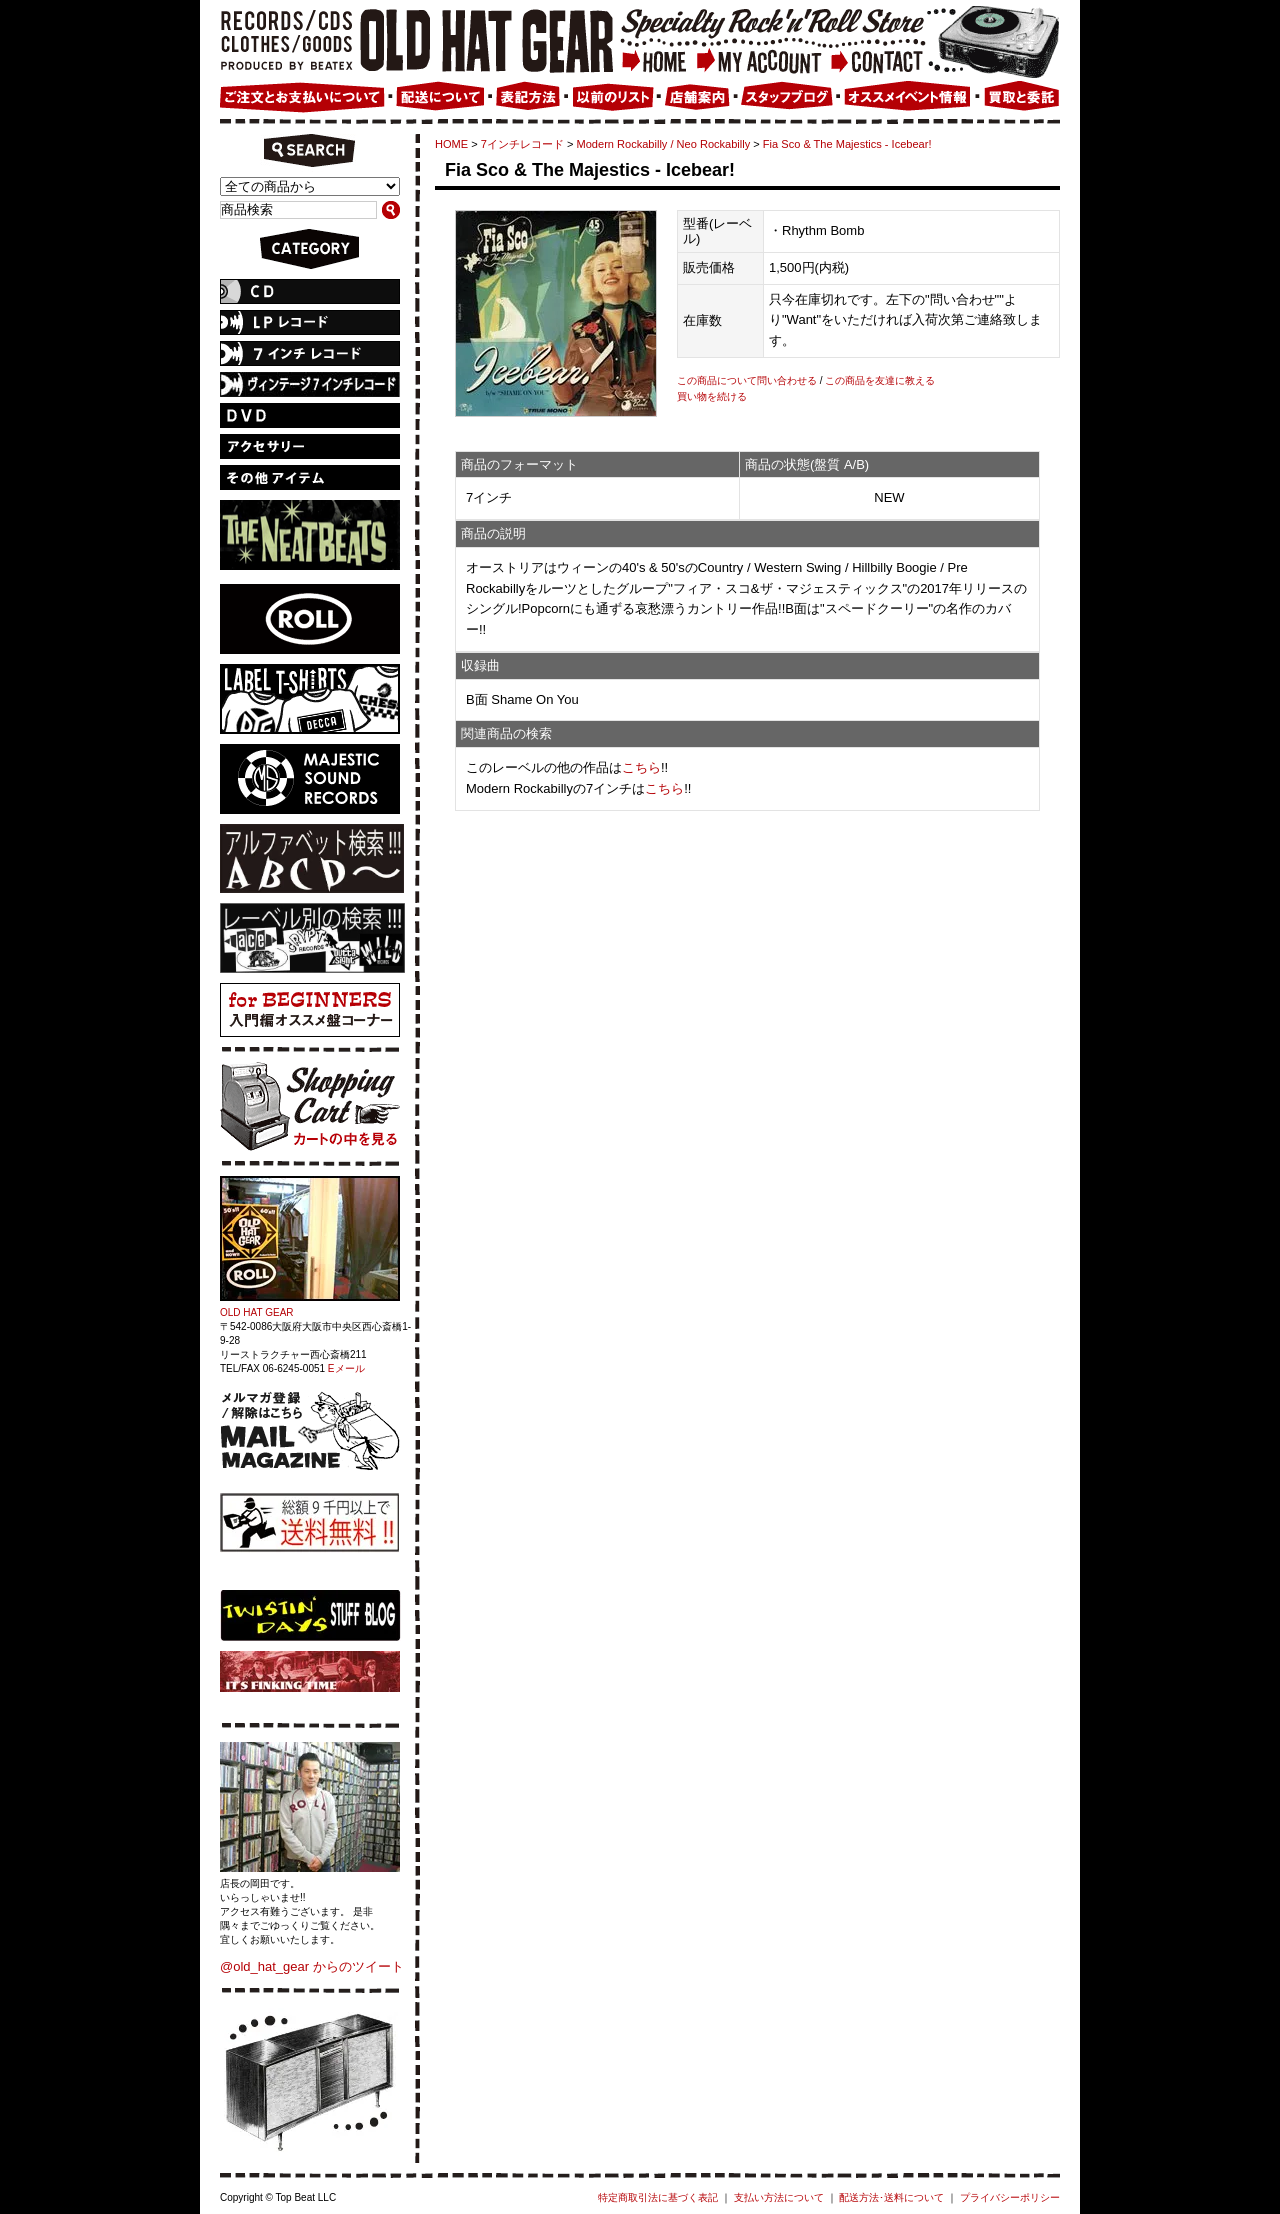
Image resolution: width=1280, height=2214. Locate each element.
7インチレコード (522, 144)
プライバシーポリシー (1010, 2197)
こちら (641, 767)
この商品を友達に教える (880, 380)
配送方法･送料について (891, 2197)
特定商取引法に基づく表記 (658, 2197)
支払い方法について (779, 2197)
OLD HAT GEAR (257, 1312)
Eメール (346, 1368)
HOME (451, 144)
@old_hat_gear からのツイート (312, 1966)
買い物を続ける (712, 396)
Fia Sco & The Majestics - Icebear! (847, 144)
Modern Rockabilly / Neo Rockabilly (664, 144)
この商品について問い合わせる (747, 380)
